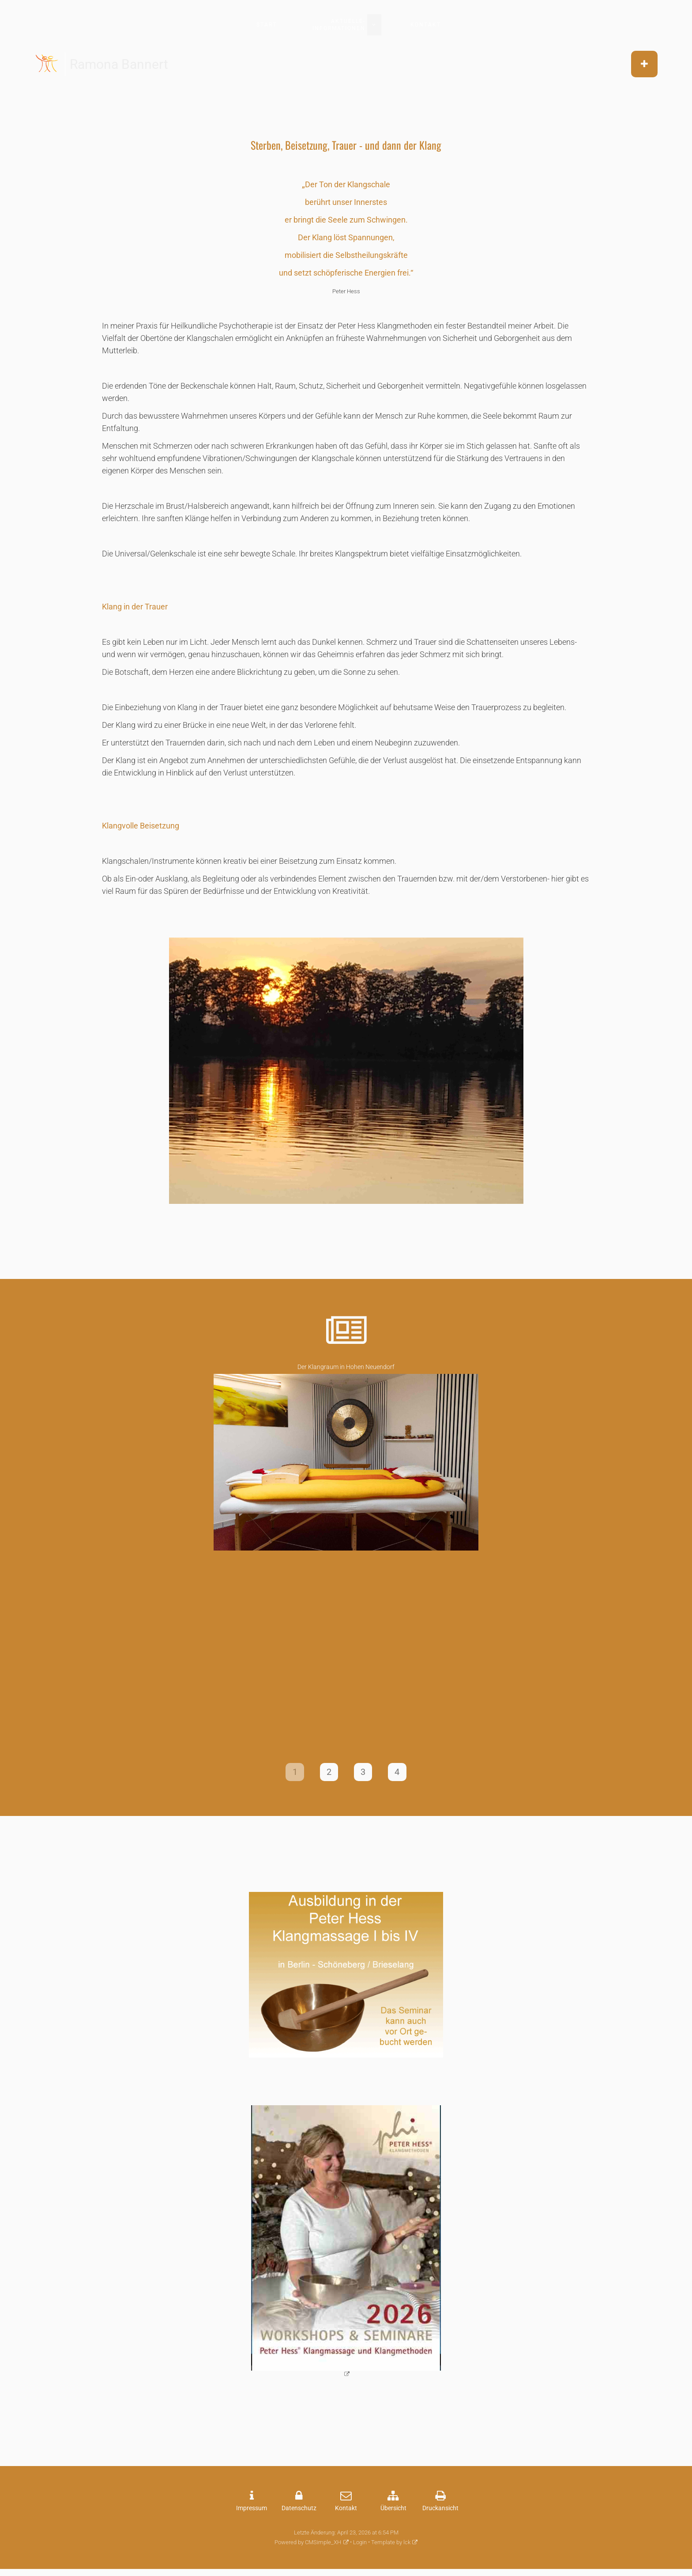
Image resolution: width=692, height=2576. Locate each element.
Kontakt (425, 25)
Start (266, 25)
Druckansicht (440, 2511)
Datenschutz (299, 2511)
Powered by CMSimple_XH (308, 2545)
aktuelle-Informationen (338, 24)
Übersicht (393, 2511)
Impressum (251, 2511)
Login (360, 2545)
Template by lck (390, 2545)
